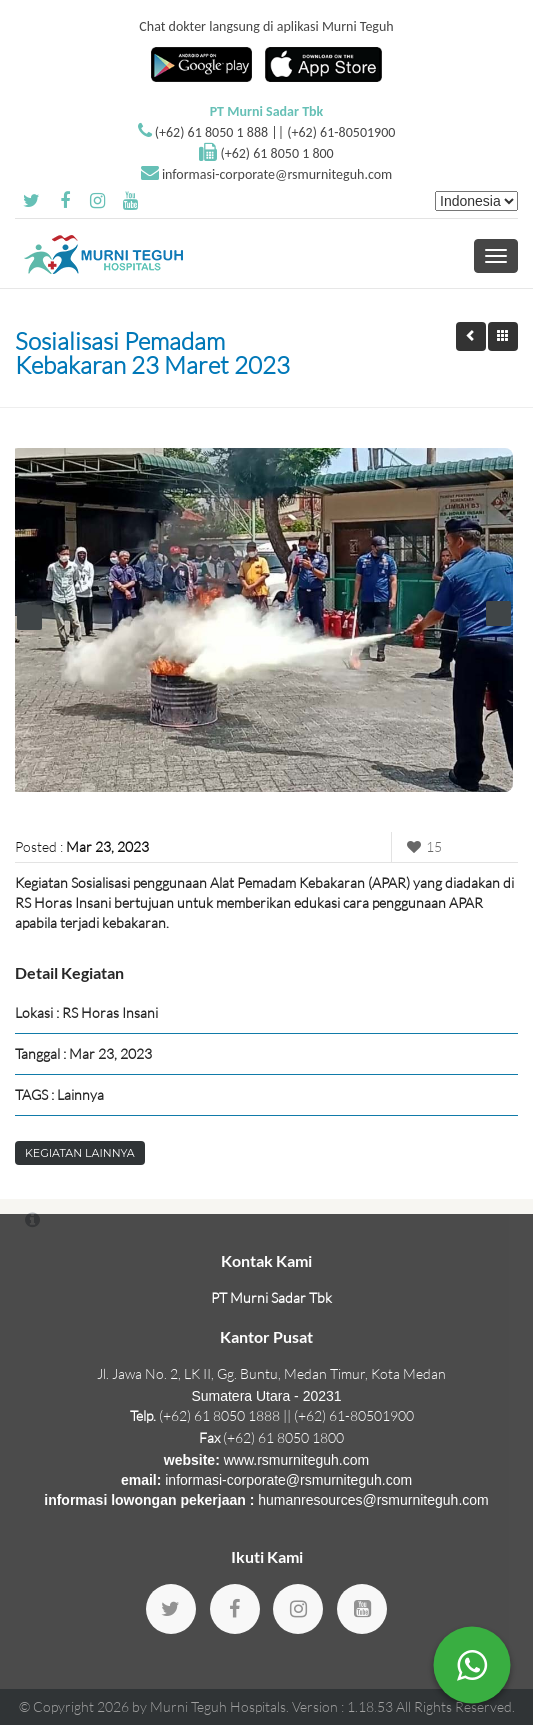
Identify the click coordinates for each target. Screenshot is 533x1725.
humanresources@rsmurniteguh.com (373, 1500)
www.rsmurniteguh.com (297, 1460)
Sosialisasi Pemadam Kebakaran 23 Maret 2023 (152, 353)
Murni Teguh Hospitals (218, 1706)
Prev (29, 617)
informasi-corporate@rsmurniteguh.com (277, 174)
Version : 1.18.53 (344, 1706)
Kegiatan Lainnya (80, 1153)
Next (498, 613)
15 (422, 846)
